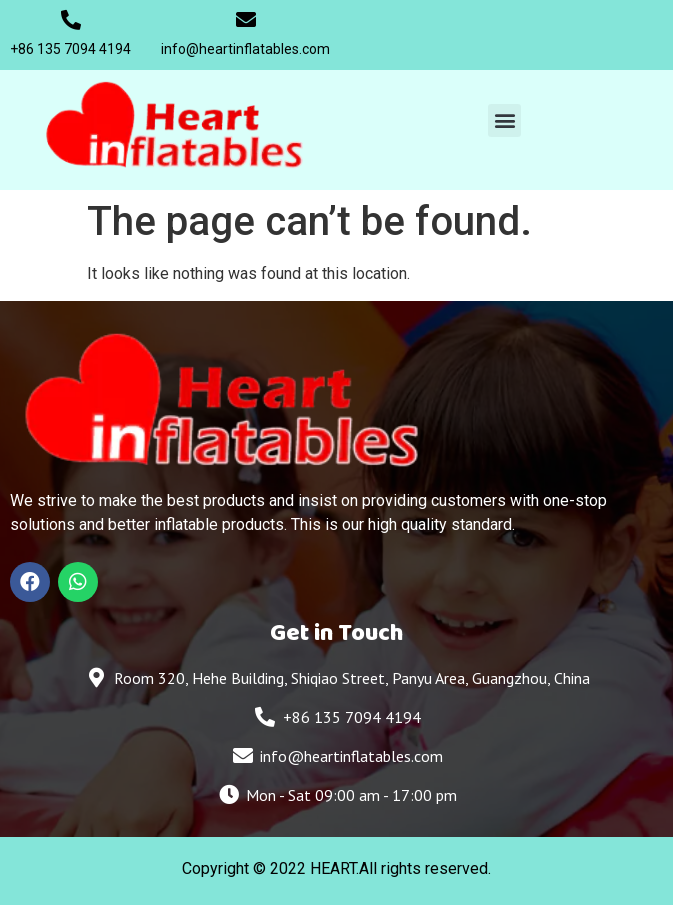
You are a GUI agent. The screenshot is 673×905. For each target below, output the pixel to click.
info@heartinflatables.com (245, 49)
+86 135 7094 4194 (70, 49)
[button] (504, 120)
